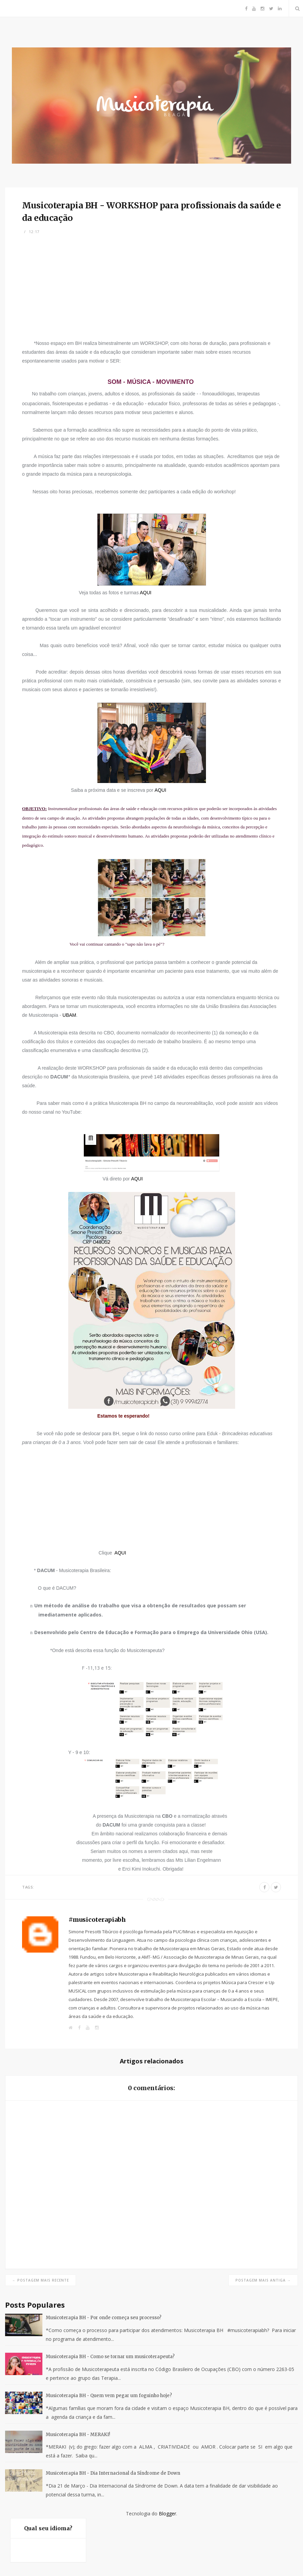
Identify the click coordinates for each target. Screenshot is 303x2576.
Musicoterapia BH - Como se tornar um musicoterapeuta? (110, 2356)
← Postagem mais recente (40, 2280)
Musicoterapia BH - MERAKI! (78, 2434)
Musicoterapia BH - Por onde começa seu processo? (104, 2318)
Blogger (167, 2513)
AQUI (145, 592)
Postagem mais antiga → (263, 2280)
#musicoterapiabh (97, 1919)
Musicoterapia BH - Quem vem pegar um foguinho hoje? (109, 2395)
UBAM (69, 1015)
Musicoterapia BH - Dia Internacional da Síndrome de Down (113, 2473)
